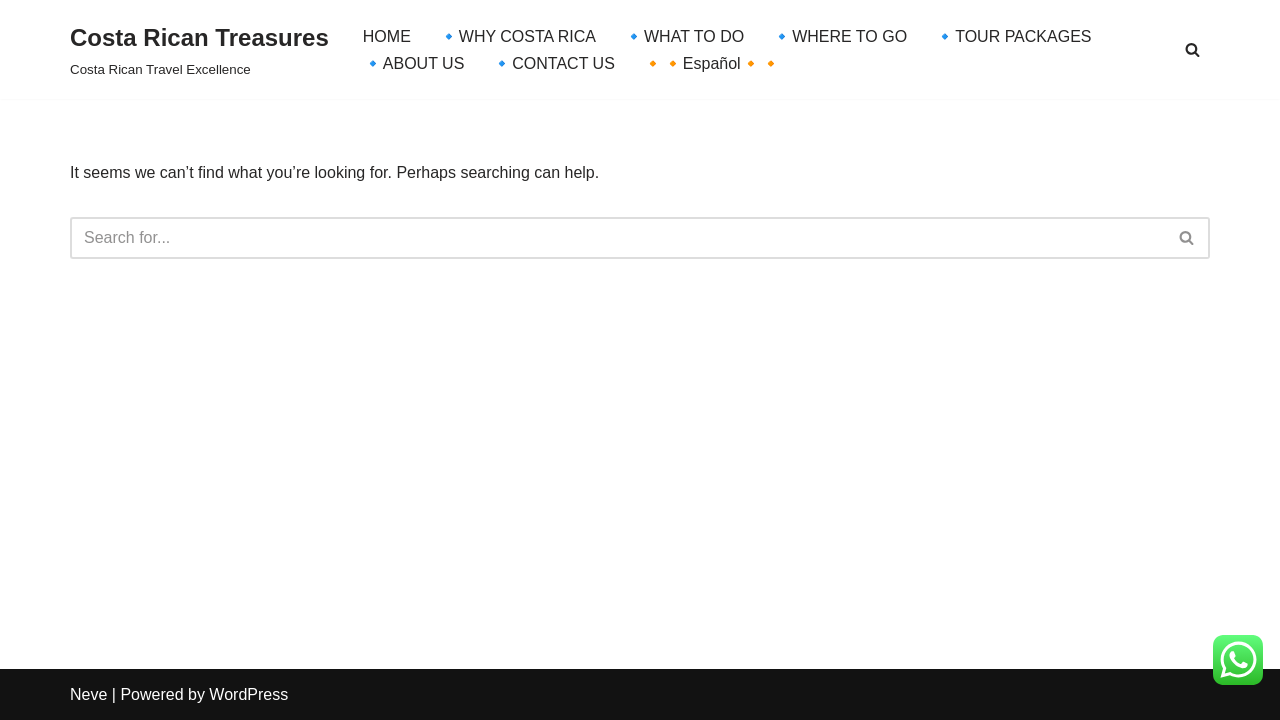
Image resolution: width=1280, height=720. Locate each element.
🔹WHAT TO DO (684, 36)
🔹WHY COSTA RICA (517, 36)
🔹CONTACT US (553, 63)
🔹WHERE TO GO (839, 36)
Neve (88, 694)
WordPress (248, 694)
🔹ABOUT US (414, 63)
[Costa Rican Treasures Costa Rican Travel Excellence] (199, 49)
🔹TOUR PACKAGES (1013, 36)
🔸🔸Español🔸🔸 (712, 63)
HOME (387, 36)
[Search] (1192, 49)
